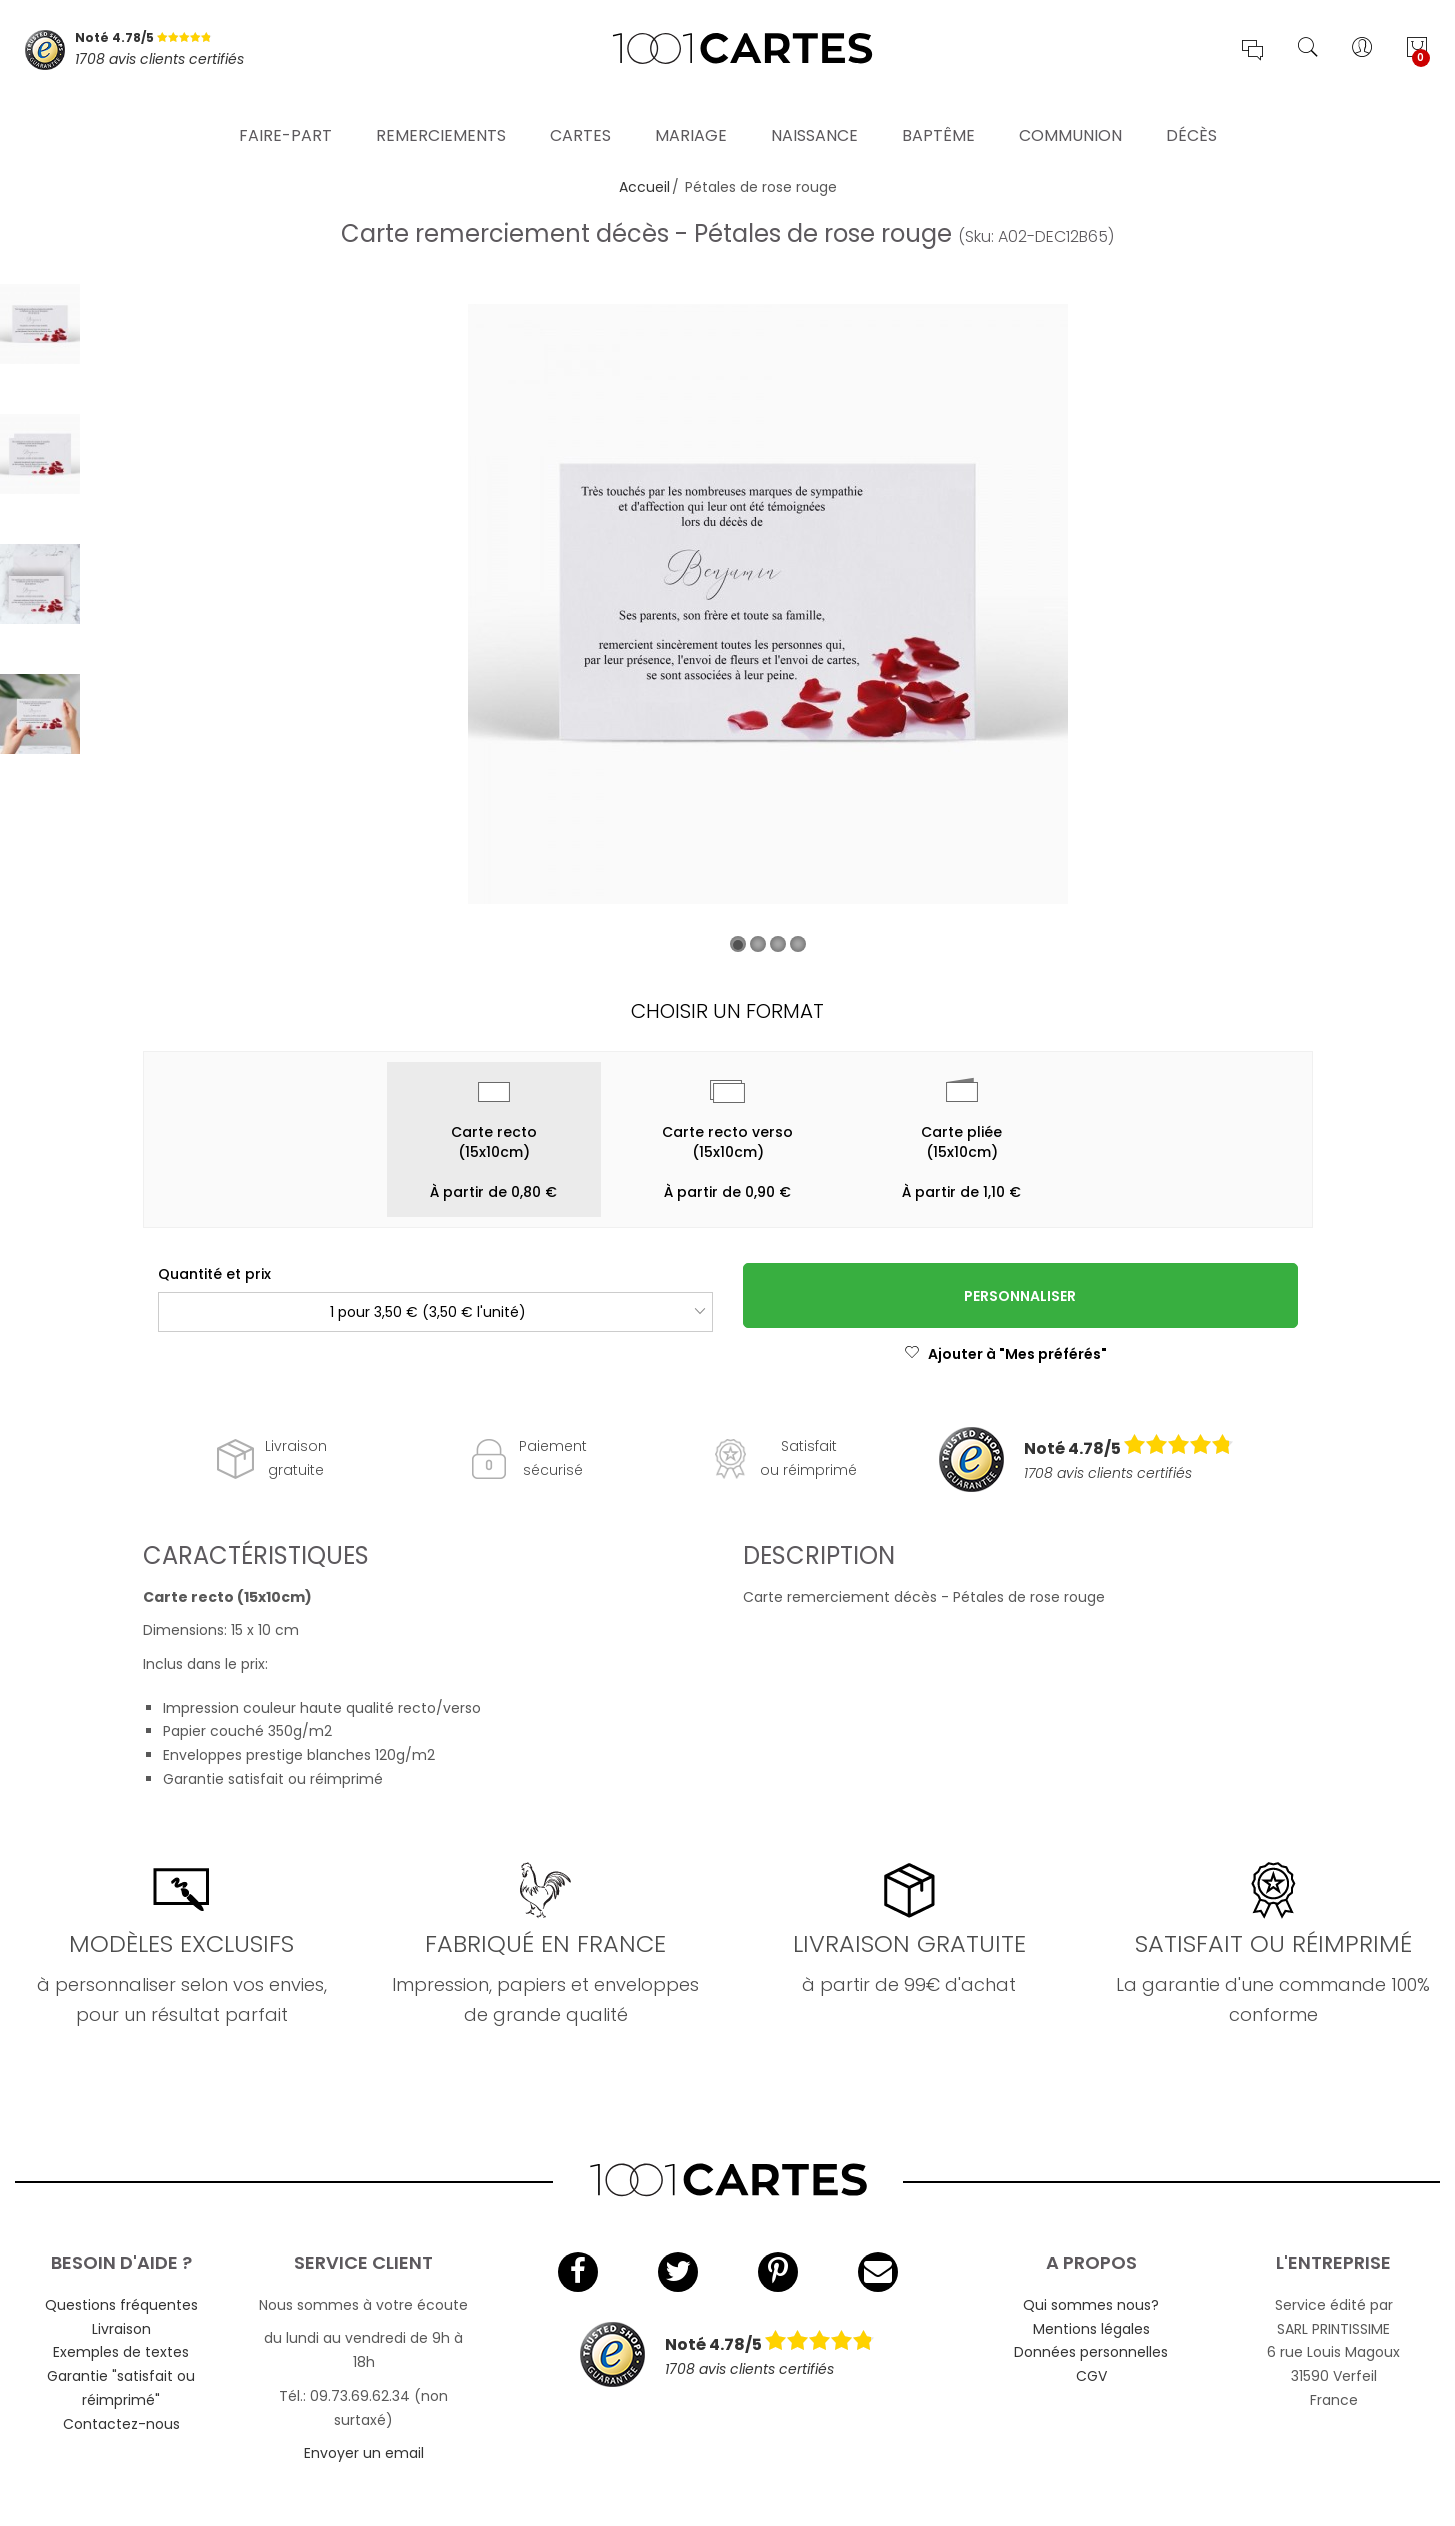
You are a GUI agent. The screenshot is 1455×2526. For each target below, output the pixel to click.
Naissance (814, 114)
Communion (1070, 114)
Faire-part (285, 114)
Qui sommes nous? (1091, 2305)
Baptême (938, 114)
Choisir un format (727, 1011)
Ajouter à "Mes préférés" (1005, 1354)
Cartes (580, 114)
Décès (1191, 114)
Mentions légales (1091, 2329)
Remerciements (441, 114)
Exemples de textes (121, 2352)
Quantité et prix (214, 1274)
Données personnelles (1091, 2352)
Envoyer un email (364, 2453)
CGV (1091, 2376)
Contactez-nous (121, 2424)
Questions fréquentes (121, 2305)
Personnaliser (1020, 1296)
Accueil (644, 187)
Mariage (691, 114)
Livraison (121, 2329)
